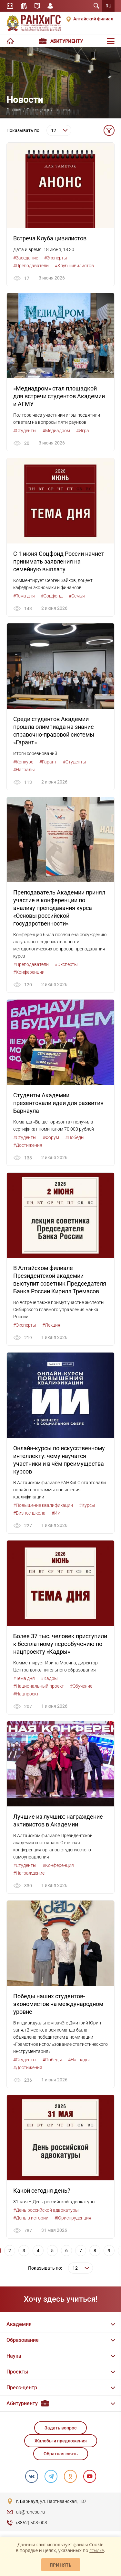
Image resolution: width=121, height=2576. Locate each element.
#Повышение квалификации (43, 1505)
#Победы (75, 1137)
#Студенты (24, 430)
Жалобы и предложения (61, 2440)
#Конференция (58, 1865)
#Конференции (29, 972)
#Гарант (48, 762)
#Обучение (81, 1686)
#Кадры (49, 1678)
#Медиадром (56, 430)
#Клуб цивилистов (74, 265)
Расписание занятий (10, 6)
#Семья (77, 596)
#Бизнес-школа (29, 1513)
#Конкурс (23, 762)
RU (108, 5)
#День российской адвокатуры (46, 2210)
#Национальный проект (38, 1686)
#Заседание (25, 258)
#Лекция (51, 1325)
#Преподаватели (31, 265)
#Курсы (87, 1505)
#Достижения (27, 1145)
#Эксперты (55, 258)
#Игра (82, 430)
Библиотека (24, 6)
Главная (13, 110)
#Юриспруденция (73, 2218)
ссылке (96, 2550)
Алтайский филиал (93, 18)
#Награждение (29, 1873)
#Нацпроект (26, 1694)
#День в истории (30, 2218)
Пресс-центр (38, 110)
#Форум (51, 1137)
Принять (61, 2565)
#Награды (24, 769)
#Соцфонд (52, 596)
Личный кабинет (50, 6)
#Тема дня (24, 596)
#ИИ (56, 1513)
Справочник (37, 6)
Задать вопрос (60, 2427)
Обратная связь (61, 2453)
